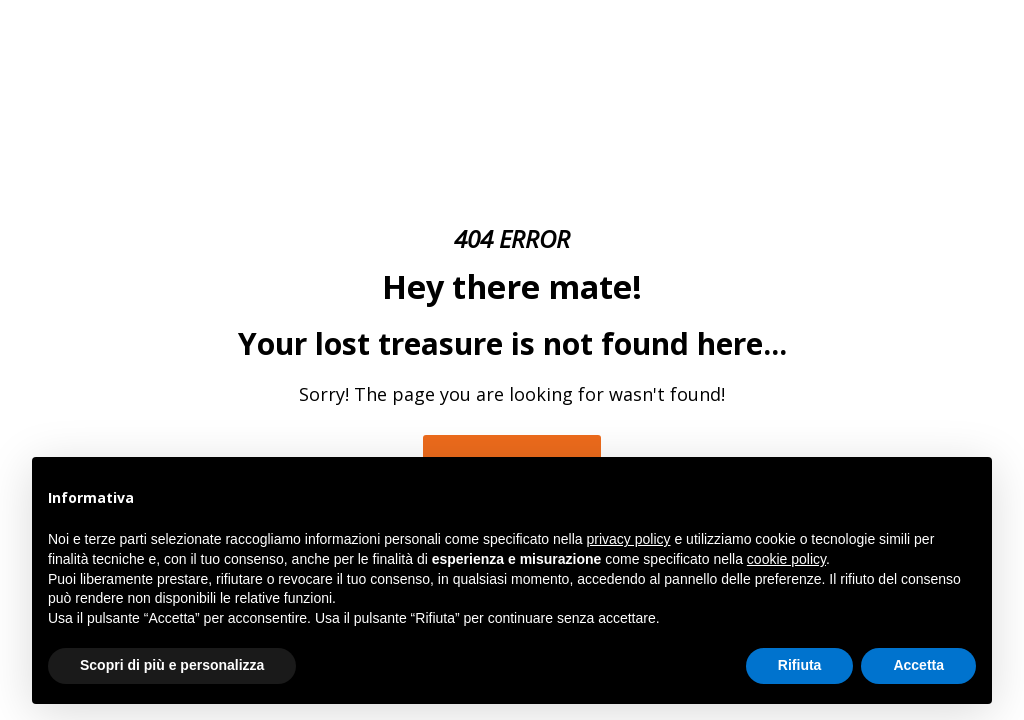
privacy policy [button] (629, 539)
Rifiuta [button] (800, 665)
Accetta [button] (918, 665)
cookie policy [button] (786, 559)
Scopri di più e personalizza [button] (172, 665)
